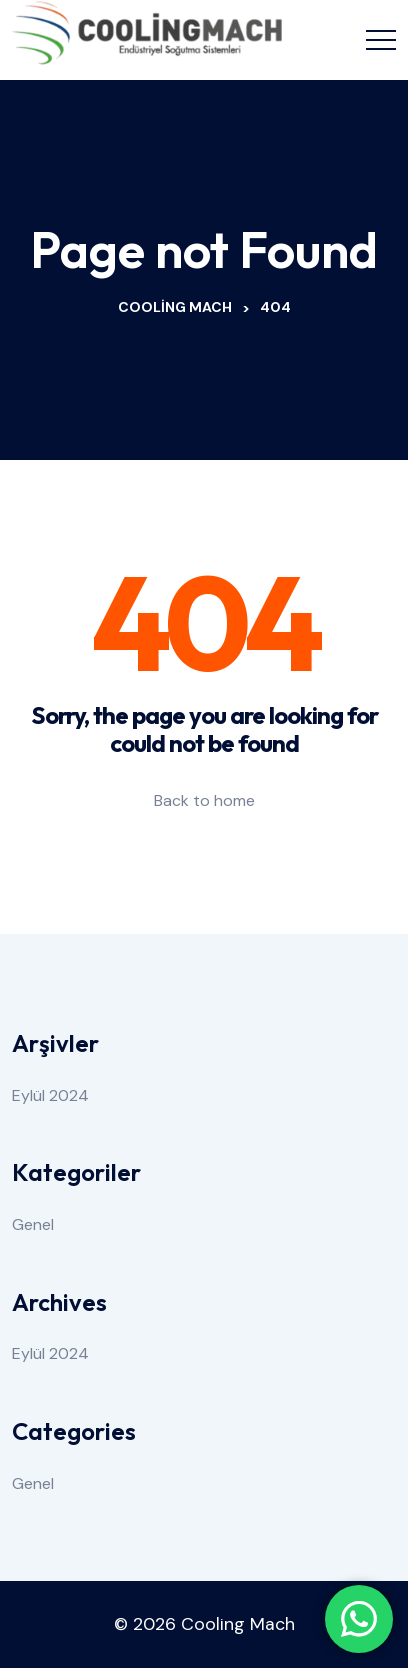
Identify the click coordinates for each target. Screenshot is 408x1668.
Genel (33, 1224)
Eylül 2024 (50, 1095)
